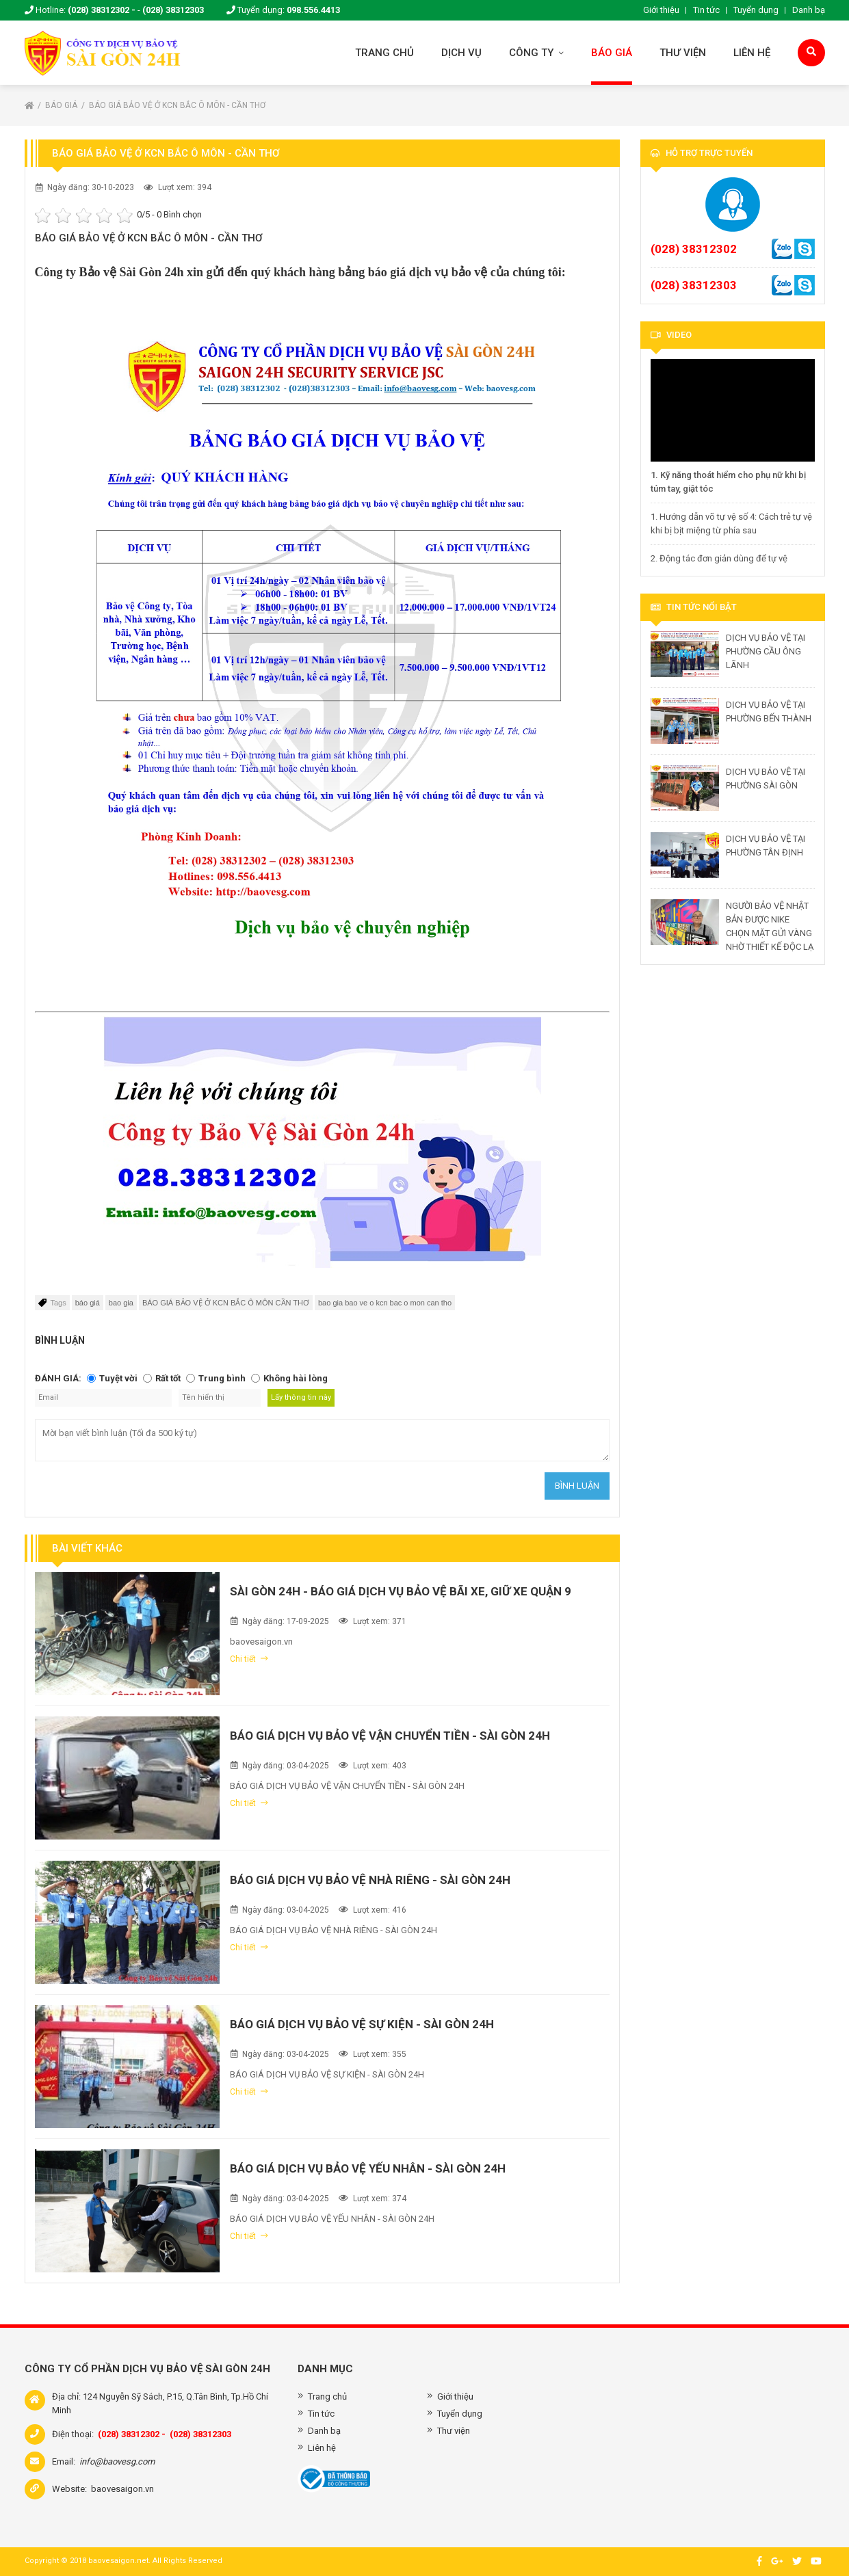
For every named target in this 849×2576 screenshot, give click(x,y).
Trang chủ (384, 53)
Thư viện (682, 53)
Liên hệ (751, 53)
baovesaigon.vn (122, 2489)
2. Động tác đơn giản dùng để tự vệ (719, 558)
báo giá (87, 1303)
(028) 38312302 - (101, 10)
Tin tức (706, 10)
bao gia (121, 1303)
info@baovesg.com (117, 2461)
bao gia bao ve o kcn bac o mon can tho (385, 1303)
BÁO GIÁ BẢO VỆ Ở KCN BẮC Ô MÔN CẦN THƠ (225, 1303)
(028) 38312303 (173, 10)
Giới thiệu (661, 10)
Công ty (536, 53)
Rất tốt (168, 1378)
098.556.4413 (313, 10)
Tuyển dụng (756, 10)
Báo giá (611, 53)
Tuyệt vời (118, 1378)
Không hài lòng (295, 1378)
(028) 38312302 (694, 249)
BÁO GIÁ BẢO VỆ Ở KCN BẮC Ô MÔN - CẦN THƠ (177, 105)
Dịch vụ (461, 53)
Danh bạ (808, 10)
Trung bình (222, 1378)
